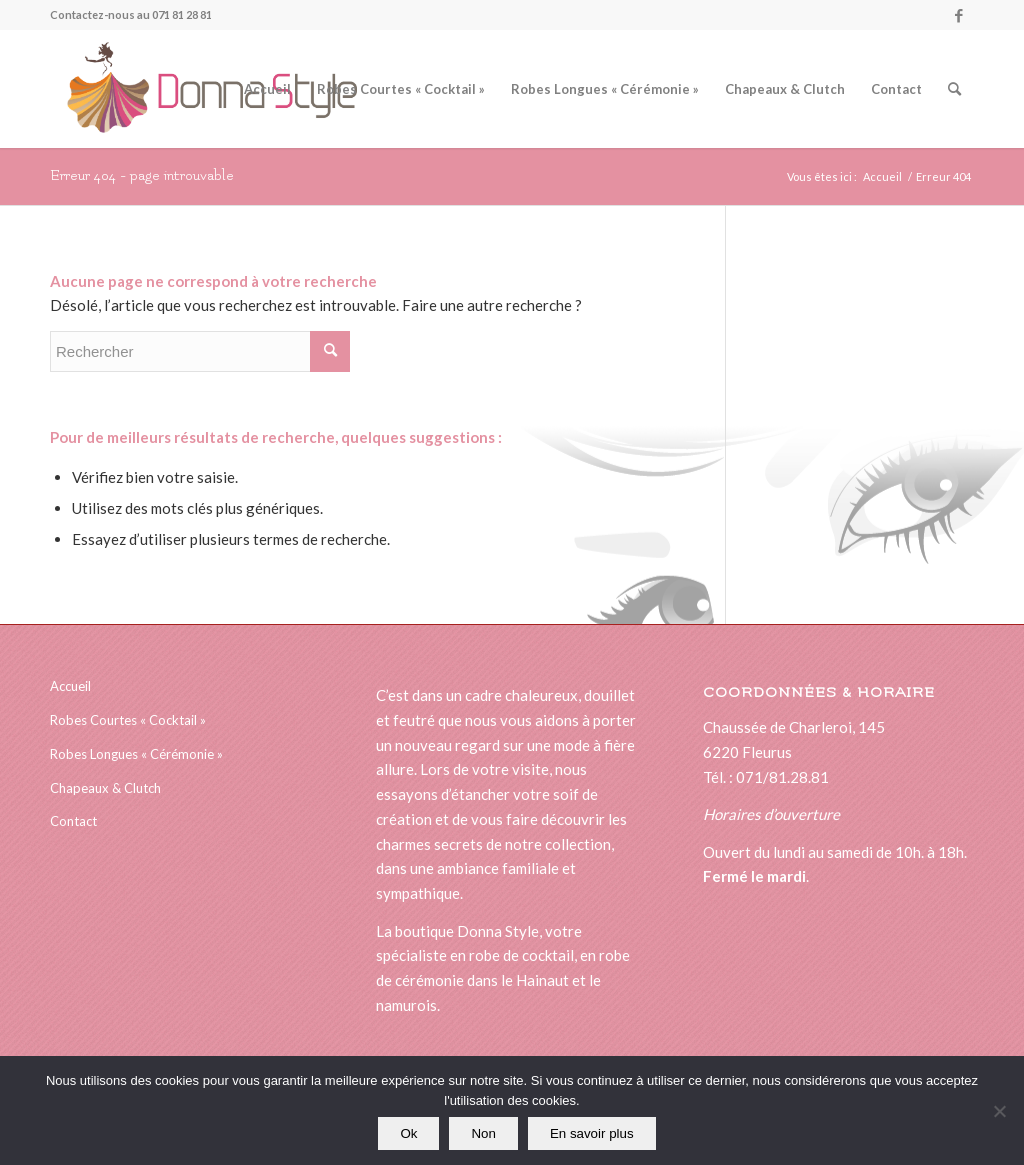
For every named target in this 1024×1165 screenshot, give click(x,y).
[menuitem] (267, 89)
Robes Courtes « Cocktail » (128, 720)
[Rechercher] (954, 89)
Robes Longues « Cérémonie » (136, 754)
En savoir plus (592, 1133)
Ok (408, 1133)
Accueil (70, 686)
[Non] (999, 1111)
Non (483, 1133)
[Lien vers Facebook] (959, 15)
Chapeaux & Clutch (105, 788)
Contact (73, 821)
